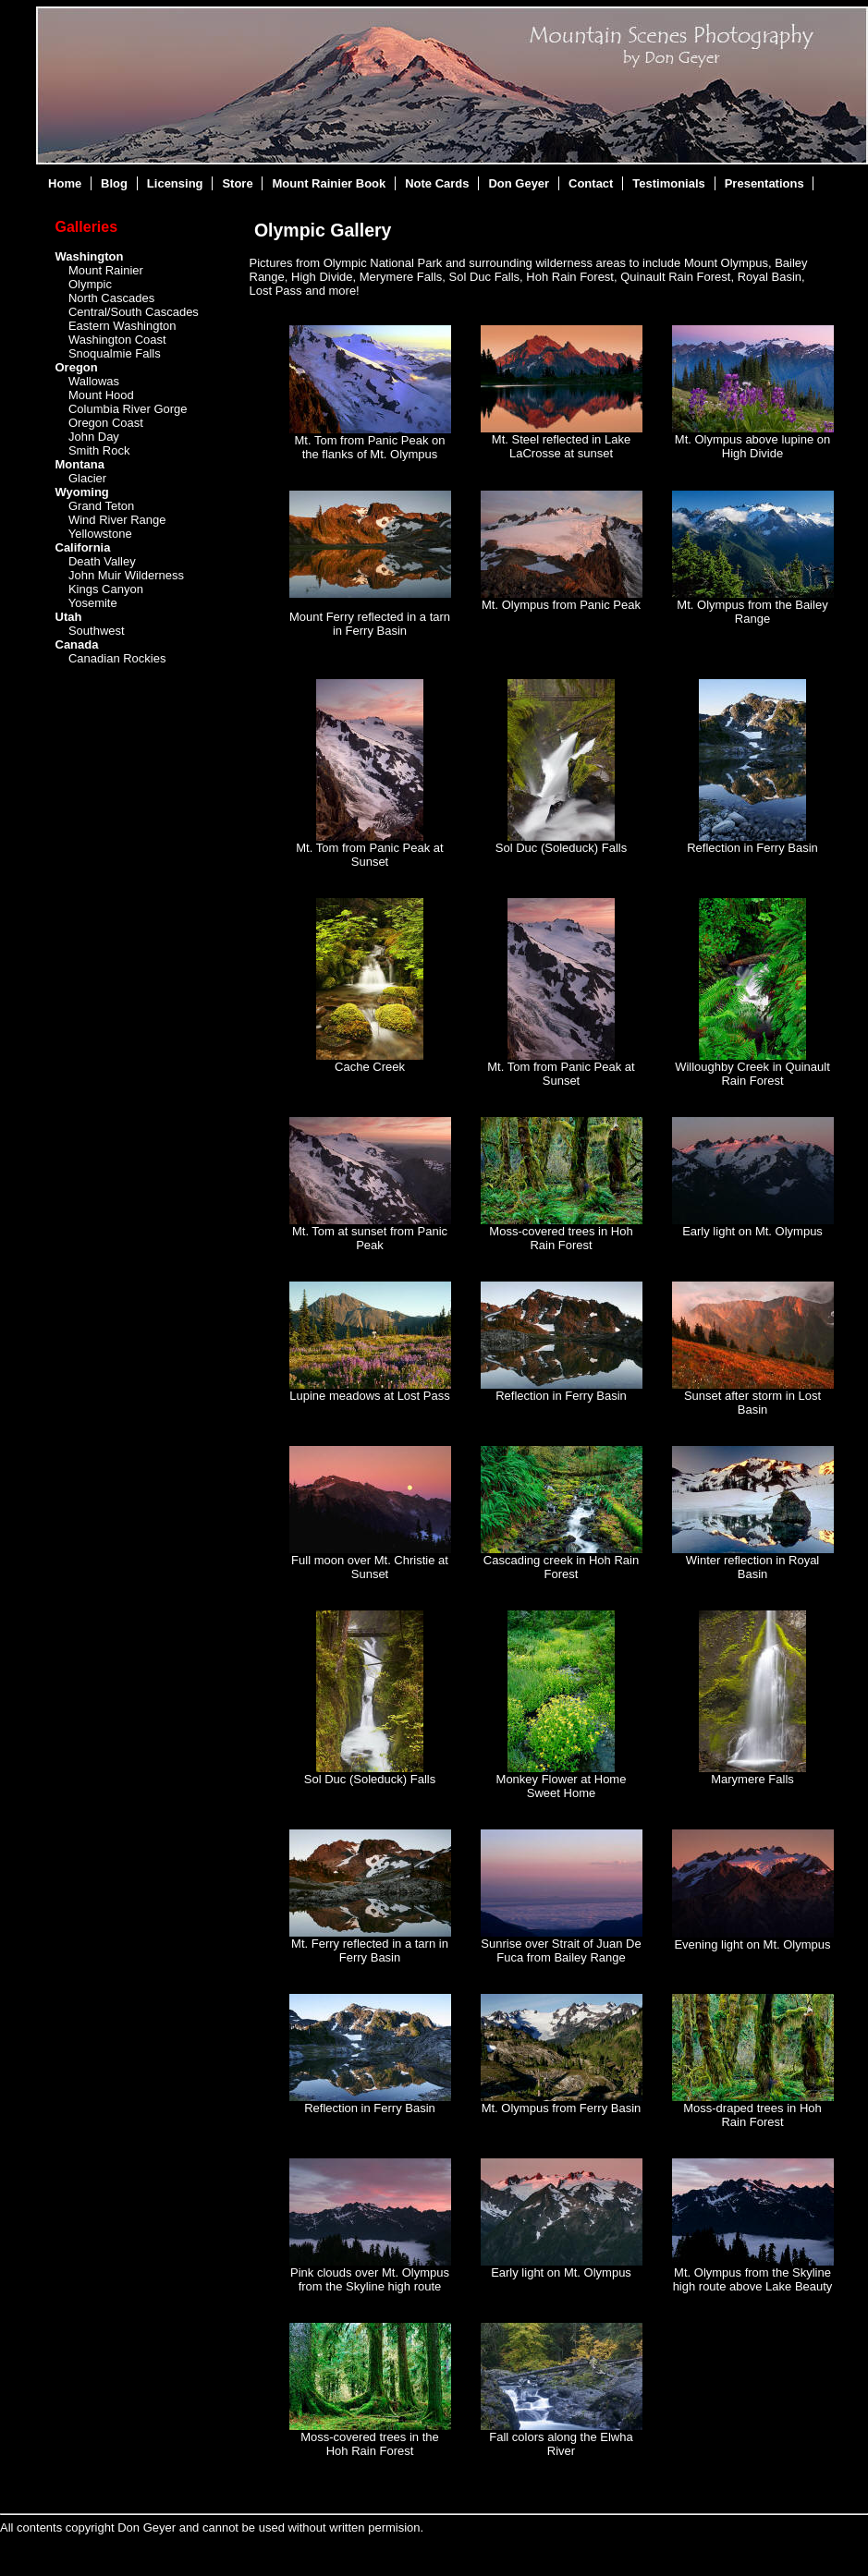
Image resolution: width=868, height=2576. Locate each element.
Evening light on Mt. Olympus (752, 1944)
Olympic (90, 284)
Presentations (764, 183)
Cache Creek (370, 1067)
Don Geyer (518, 183)
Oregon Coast (105, 423)
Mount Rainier (105, 270)
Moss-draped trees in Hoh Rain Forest (752, 2115)
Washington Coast (117, 339)
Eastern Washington (122, 326)
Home (64, 183)
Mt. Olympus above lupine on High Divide (752, 446)
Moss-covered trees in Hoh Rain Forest (560, 1238)
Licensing (175, 183)
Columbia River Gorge (128, 409)
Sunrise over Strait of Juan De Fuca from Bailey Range (561, 1950)
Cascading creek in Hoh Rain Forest (561, 1567)
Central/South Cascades (133, 312)
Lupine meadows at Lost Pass (369, 1396)
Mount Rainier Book (329, 183)
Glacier (87, 478)
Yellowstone (100, 534)
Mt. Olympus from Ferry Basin (562, 2108)
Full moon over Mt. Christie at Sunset (369, 1567)
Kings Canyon (105, 589)
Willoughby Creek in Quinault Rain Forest (752, 1074)
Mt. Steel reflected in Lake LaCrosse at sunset (561, 446)
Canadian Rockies (117, 658)
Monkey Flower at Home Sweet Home (561, 1786)
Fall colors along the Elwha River (560, 2444)
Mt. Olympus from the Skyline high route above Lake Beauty (753, 2279)
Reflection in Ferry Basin (752, 848)
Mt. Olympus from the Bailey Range (752, 612)
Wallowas (93, 381)
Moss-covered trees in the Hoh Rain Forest (369, 2444)
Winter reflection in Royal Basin (753, 1567)
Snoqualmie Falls (114, 353)
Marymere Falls (752, 1779)
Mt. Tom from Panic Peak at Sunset (369, 855)
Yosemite (92, 603)
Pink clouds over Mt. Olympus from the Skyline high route (369, 2279)
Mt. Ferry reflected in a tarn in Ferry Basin (369, 1950)
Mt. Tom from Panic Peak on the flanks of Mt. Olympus (369, 447)
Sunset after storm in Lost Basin (752, 1402)
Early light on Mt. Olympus (752, 1231)
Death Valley (102, 561)
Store (237, 183)
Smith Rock (98, 450)
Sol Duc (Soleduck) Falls (561, 848)
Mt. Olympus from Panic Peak (561, 605)
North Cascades (111, 298)
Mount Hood (101, 395)
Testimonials (668, 183)
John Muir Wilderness (126, 575)
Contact (590, 183)
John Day (93, 437)
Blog (114, 183)
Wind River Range (117, 520)
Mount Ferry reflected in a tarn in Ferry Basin (369, 624)
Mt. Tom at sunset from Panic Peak (369, 1238)
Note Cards (437, 183)
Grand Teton (101, 506)
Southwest (96, 631)
